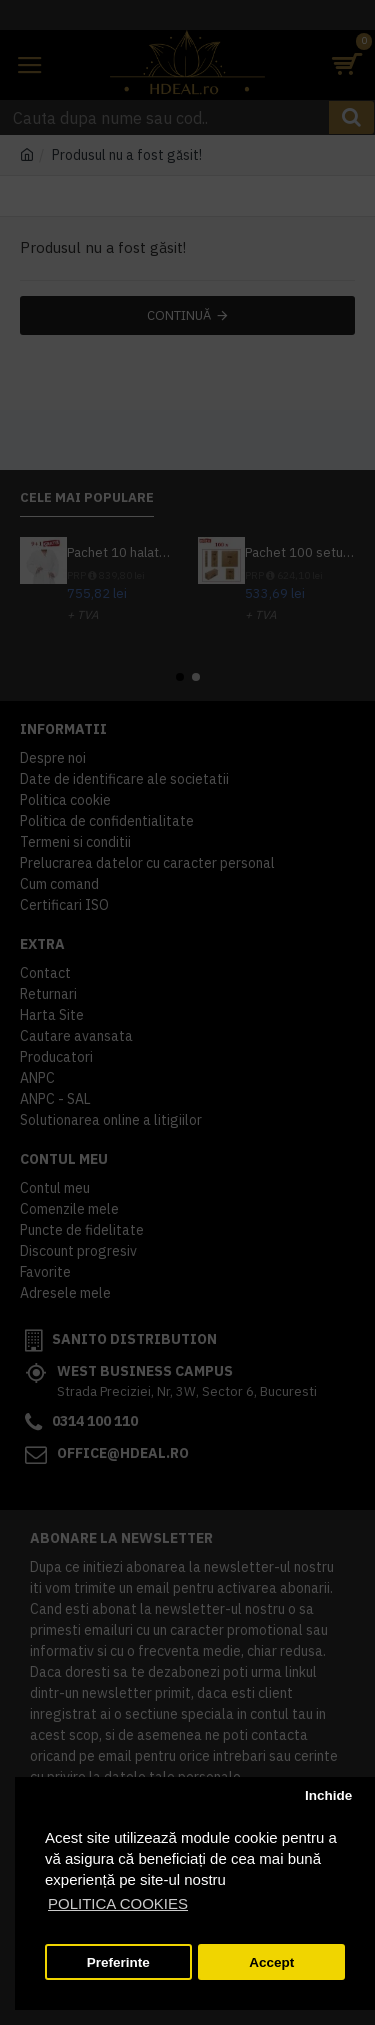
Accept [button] (271, 1962)
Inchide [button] (328, 1795)
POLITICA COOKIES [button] (118, 1903)
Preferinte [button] (118, 1962)
